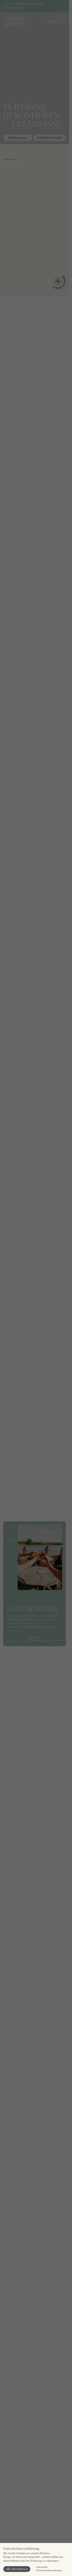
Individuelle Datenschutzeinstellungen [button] (49, 2569)
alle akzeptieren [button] (16, 2569)
